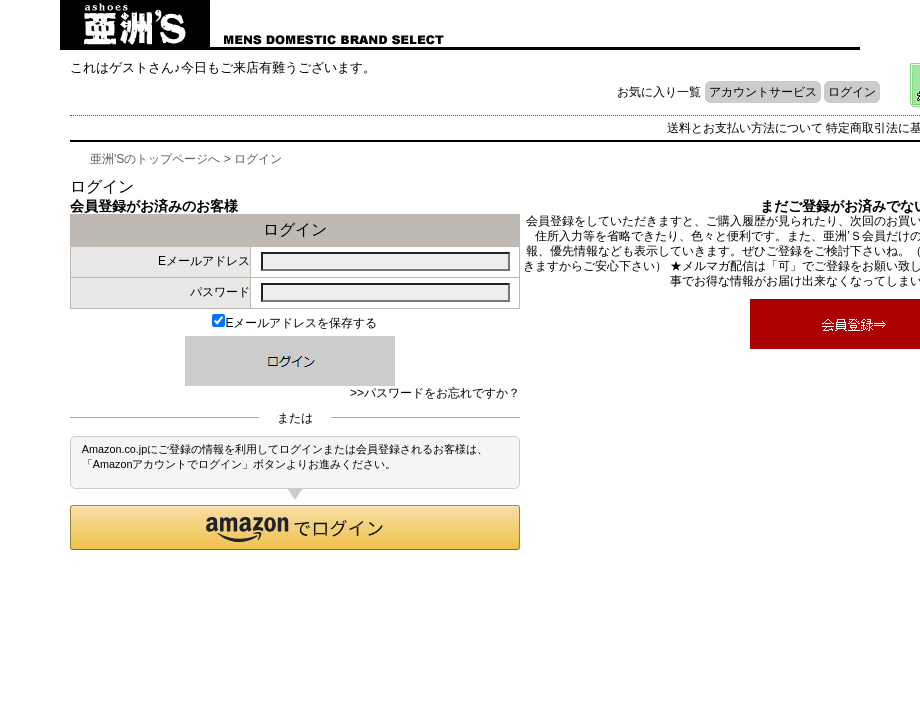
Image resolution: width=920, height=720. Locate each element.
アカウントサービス (763, 92)
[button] (295, 527)
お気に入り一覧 (659, 92)
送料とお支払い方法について (745, 128)
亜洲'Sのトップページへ (155, 159)
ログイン (852, 92)
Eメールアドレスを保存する (294, 323)
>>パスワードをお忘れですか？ (435, 393)
